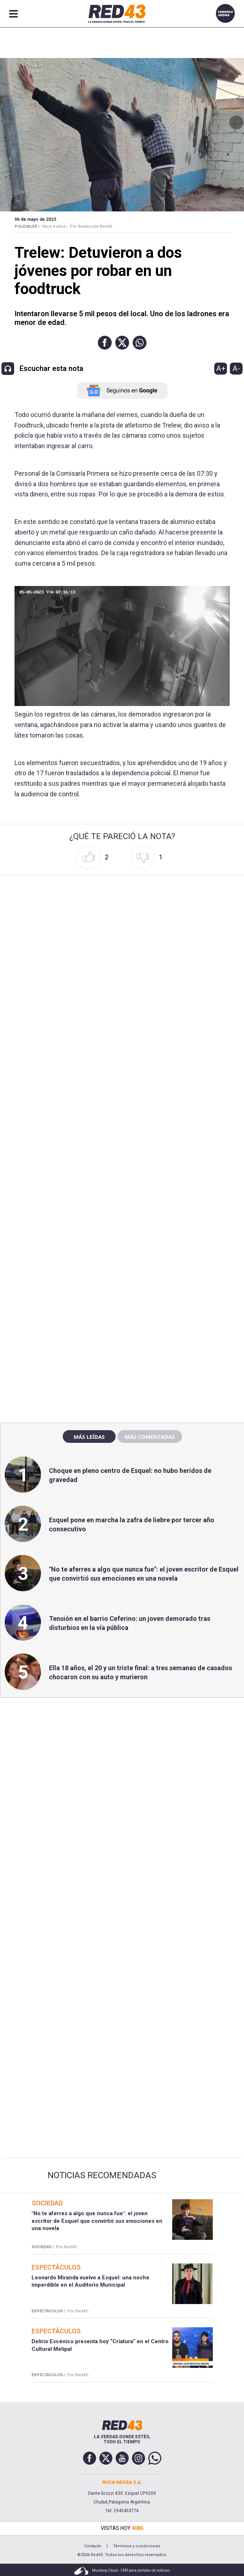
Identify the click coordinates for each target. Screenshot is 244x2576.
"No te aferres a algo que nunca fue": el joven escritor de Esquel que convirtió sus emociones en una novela (97, 2221)
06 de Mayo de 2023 (35, 219)
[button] (105, 343)
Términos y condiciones (136, 2546)
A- (236, 368)
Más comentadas (150, 1436)
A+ (221, 368)
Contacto (92, 2546)
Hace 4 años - (55, 226)
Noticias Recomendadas (101, 2175)
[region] (122, 1261)
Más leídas (89, 1436)
